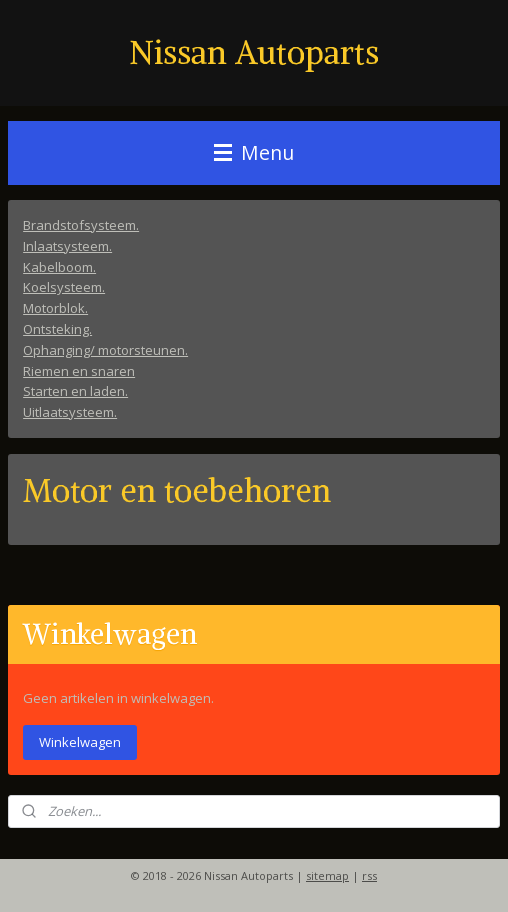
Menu (254, 152)
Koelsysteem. (64, 287)
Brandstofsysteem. (81, 225)
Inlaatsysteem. (67, 245)
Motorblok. (55, 308)
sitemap (327, 875)
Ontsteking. (57, 329)
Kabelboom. (59, 266)
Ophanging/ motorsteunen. (105, 349)
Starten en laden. (75, 391)
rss (369, 875)
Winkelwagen (80, 742)
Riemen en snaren (79, 370)
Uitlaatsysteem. (70, 412)
